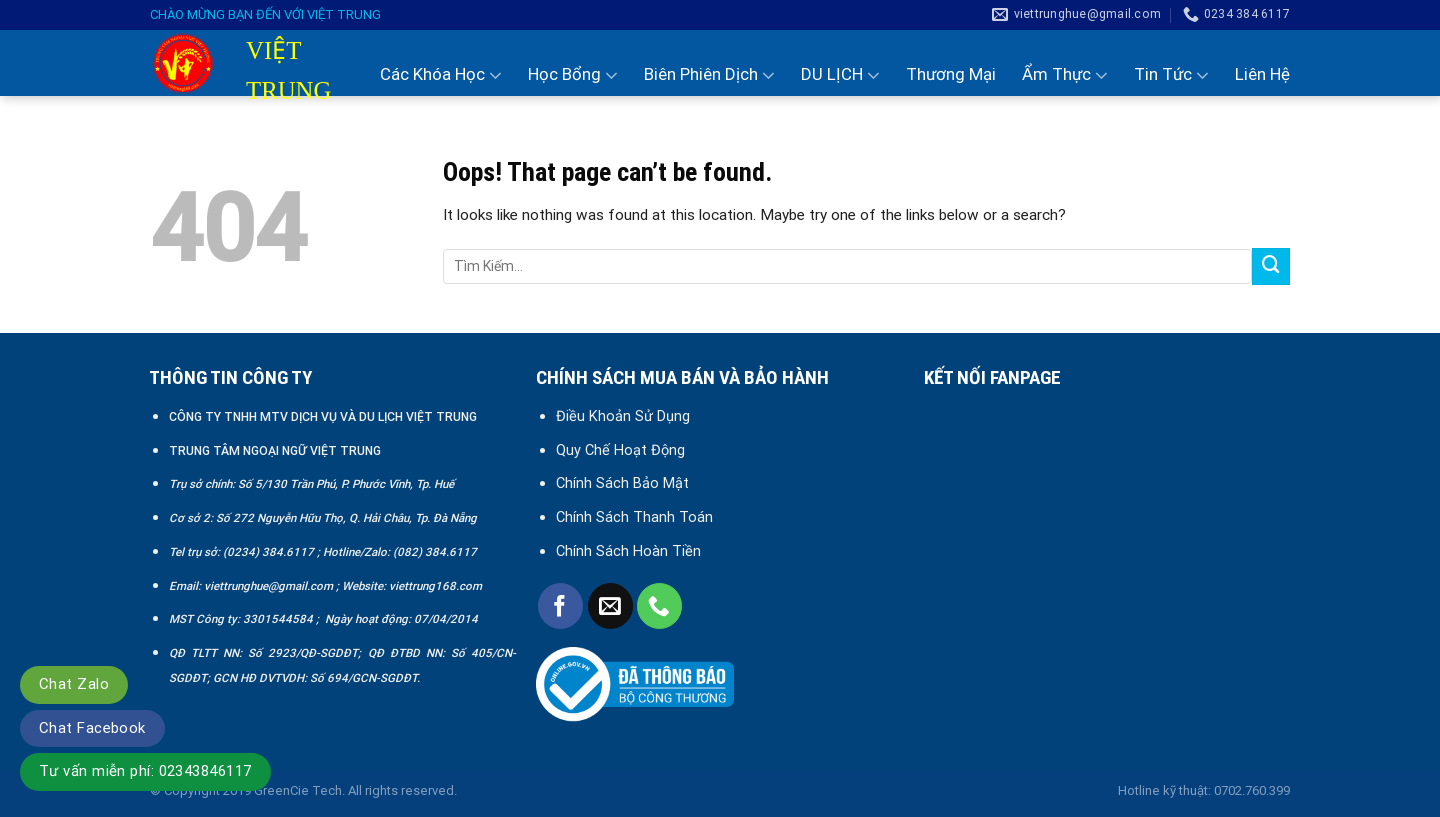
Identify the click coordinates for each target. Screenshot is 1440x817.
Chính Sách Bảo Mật (624, 483)
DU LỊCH (840, 75)
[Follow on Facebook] (560, 605)
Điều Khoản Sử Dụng (623, 416)
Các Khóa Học (441, 75)
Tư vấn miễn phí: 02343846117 (145, 771)
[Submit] (1271, 267)
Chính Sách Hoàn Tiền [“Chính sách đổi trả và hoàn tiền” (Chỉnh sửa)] (628, 551)
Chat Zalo (74, 684)
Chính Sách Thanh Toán (634, 517)
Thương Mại (951, 74)
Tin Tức (1171, 75)
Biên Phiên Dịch (709, 75)
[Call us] (659, 605)
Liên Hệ (1262, 74)
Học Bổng (573, 75)
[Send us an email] (610, 605)
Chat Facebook (92, 728)
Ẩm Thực (1065, 75)
